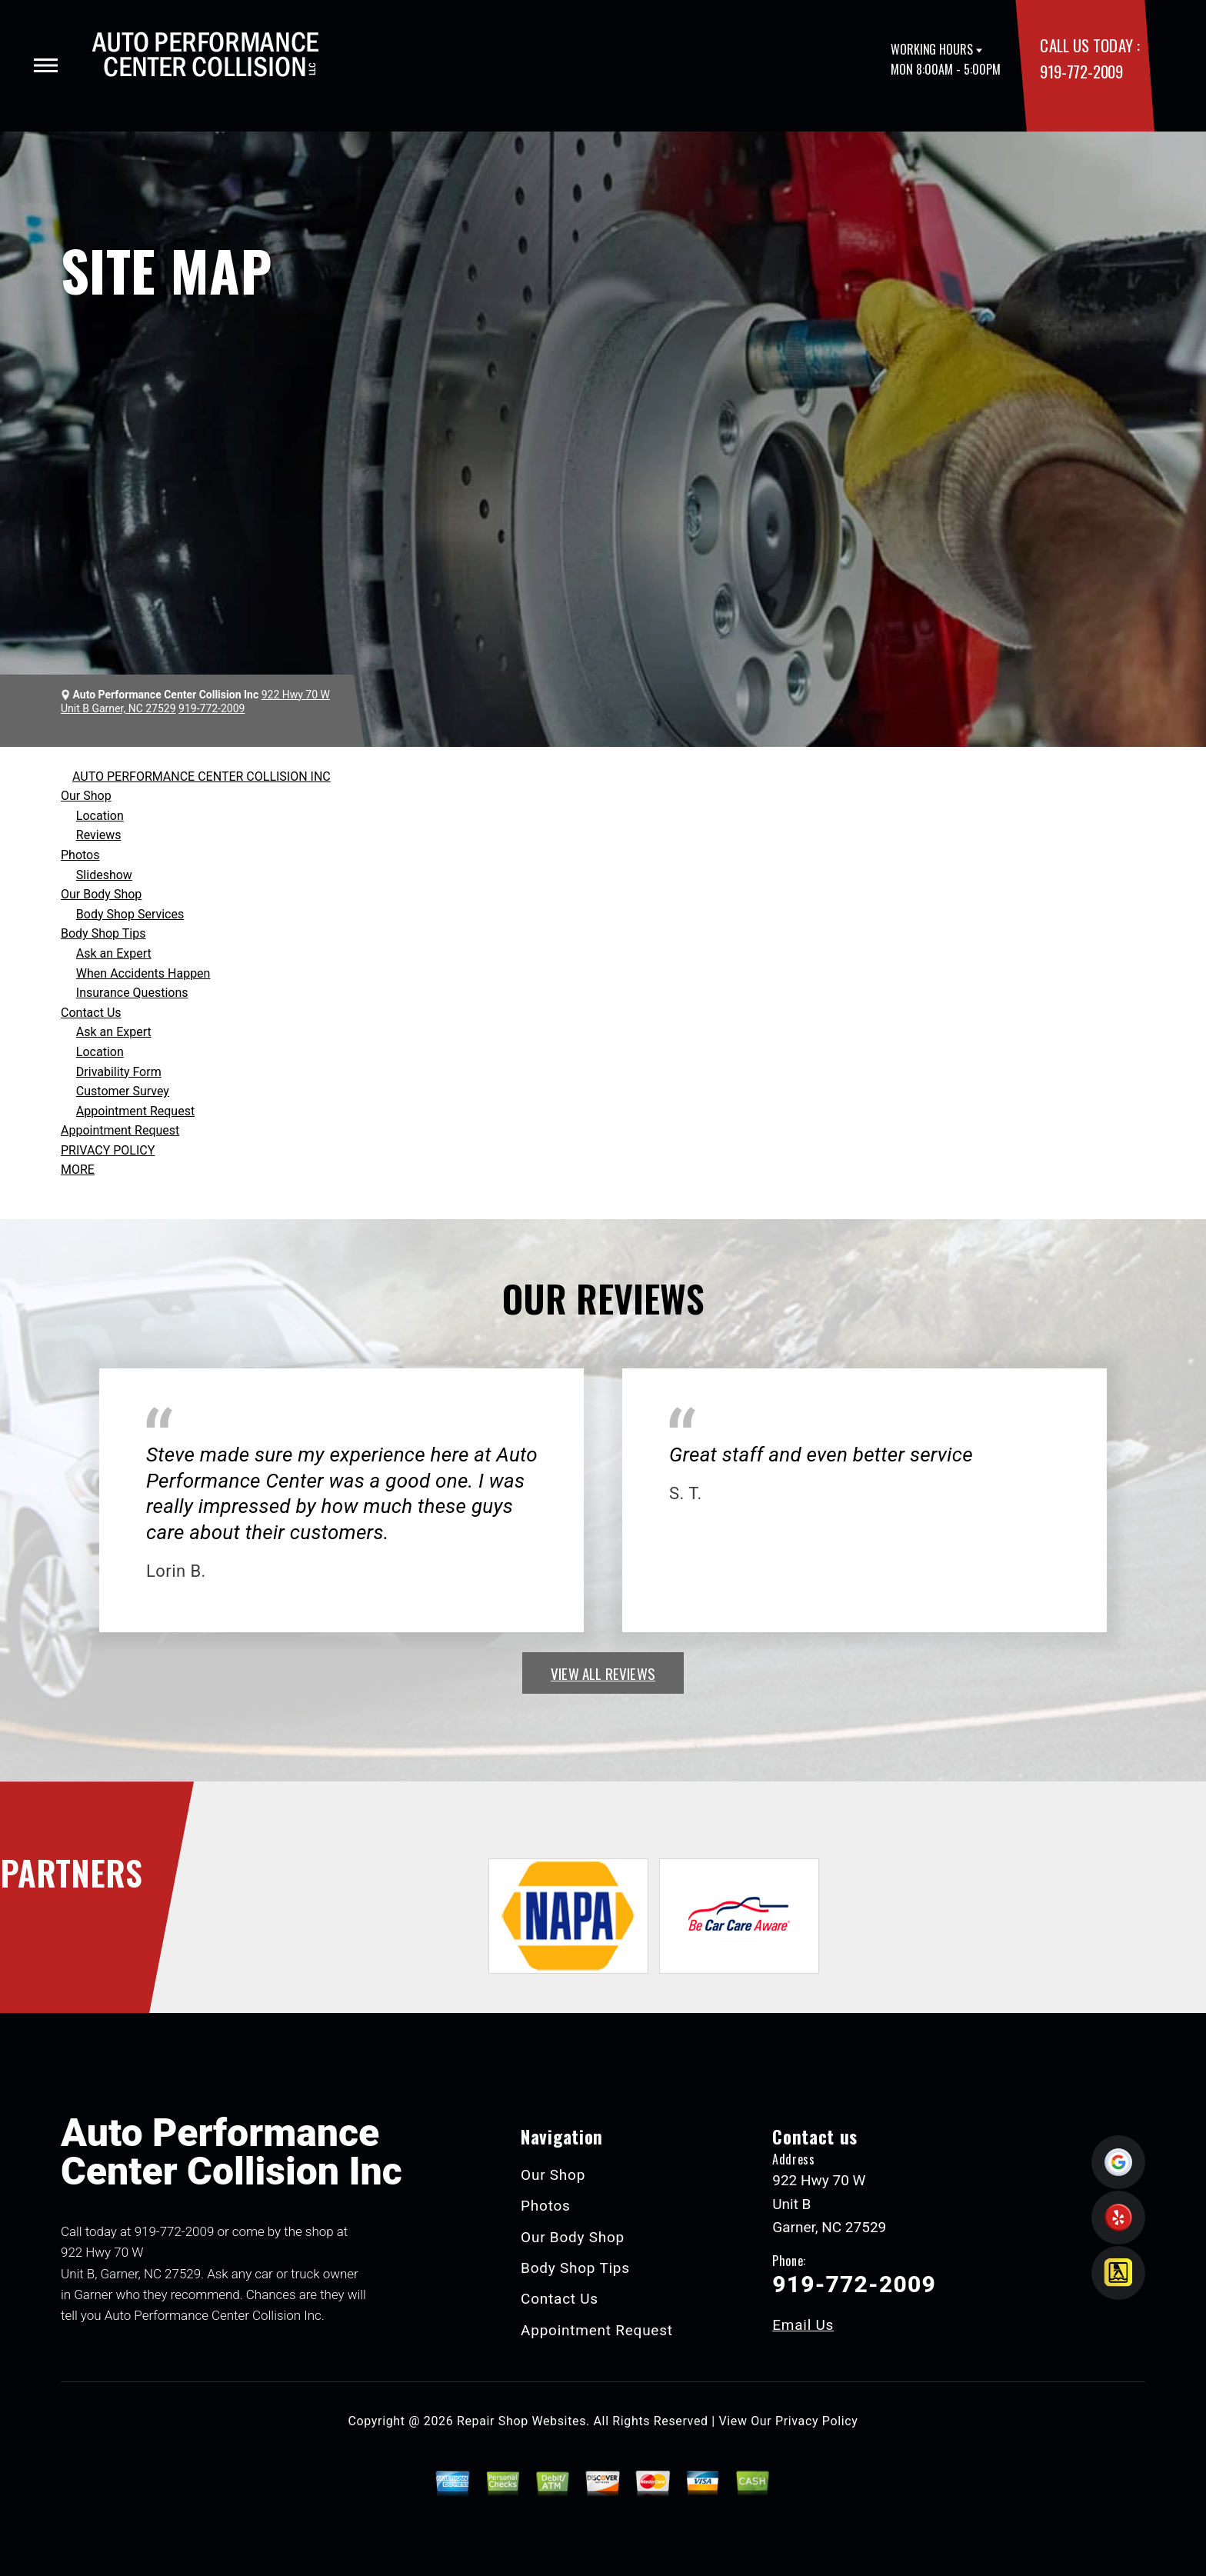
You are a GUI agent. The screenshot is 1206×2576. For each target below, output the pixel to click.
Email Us (803, 2325)
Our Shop (86, 795)
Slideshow (104, 875)
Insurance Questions (132, 992)
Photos (80, 855)
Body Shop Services (130, 914)
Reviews (99, 835)
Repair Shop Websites (521, 2421)
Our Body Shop (101, 894)
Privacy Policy (816, 2421)
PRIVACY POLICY (108, 1150)
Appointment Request (135, 1111)
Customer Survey (122, 1091)
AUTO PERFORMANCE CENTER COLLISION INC (201, 776)
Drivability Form (119, 1072)
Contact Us (91, 1012)
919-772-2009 (1081, 71)
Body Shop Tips (103, 933)
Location (100, 815)
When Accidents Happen (143, 973)
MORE (78, 1169)
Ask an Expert (114, 953)
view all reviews (603, 1673)
